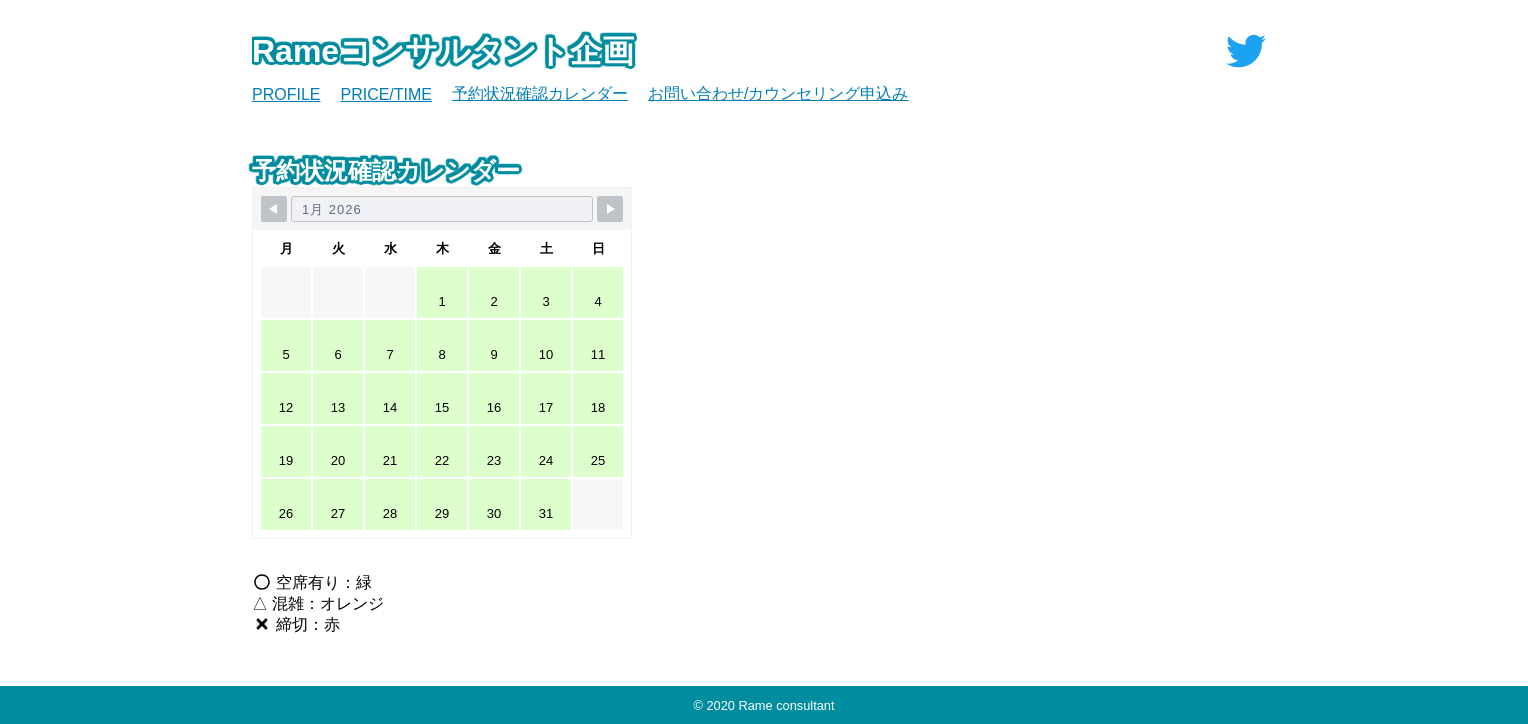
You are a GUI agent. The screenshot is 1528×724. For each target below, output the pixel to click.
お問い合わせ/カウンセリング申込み (778, 93)
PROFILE (286, 94)
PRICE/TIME (386, 94)
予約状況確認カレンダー (540, 93)
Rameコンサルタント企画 (443, 51)
